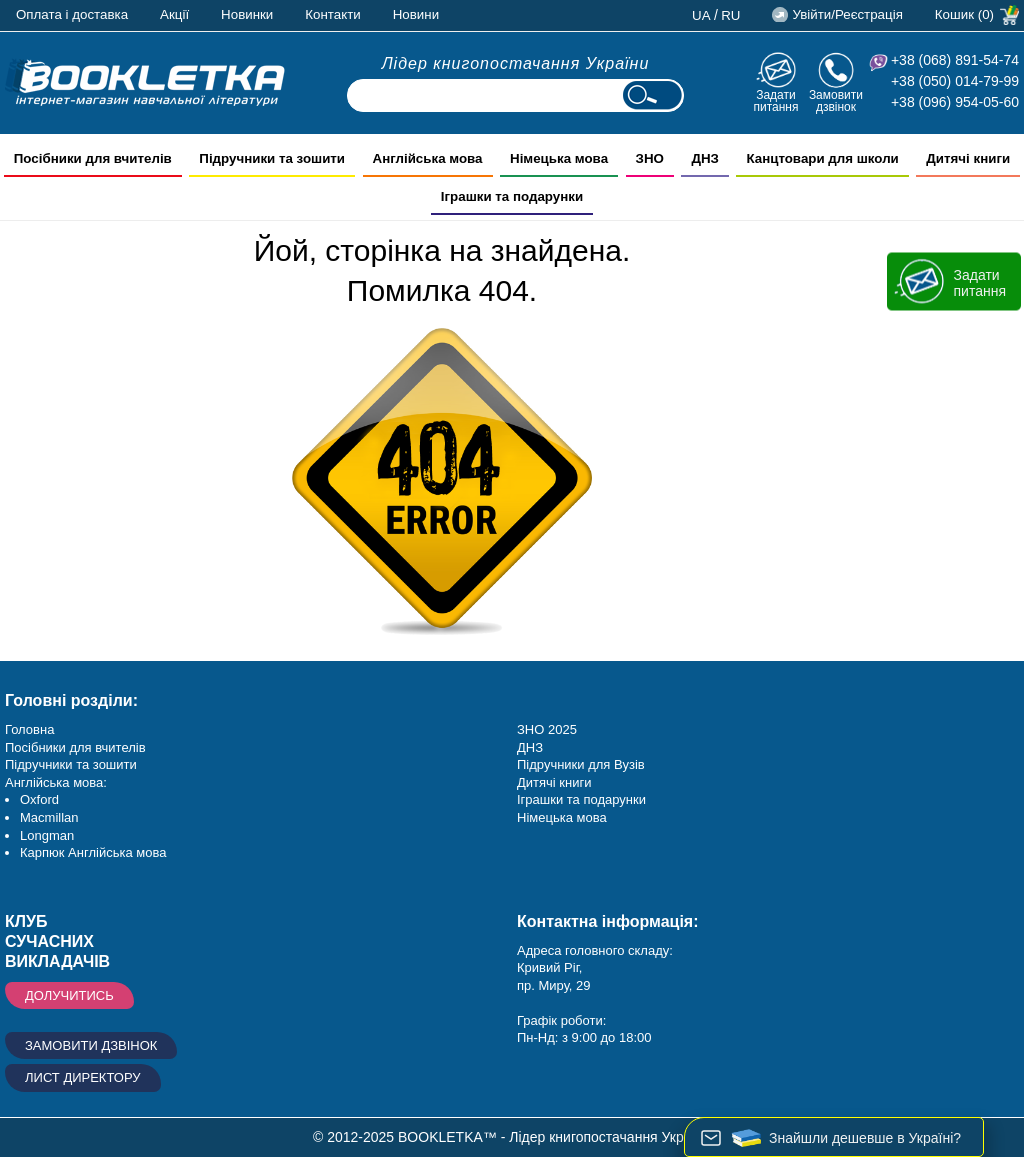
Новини (416, 14)
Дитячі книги (554, 782)
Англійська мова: (56, 782)
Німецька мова (562, 817)
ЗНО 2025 (547, 729)
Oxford (39, 799)
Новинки (247, 14)
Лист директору (83, 1077)
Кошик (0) (964, 14)
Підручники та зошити (71, 764)
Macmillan (49, 817)
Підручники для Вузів (581, 764)
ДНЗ (530, 747)
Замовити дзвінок (836, 100)
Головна (29, 729)
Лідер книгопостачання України (516, 63)
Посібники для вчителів (75, 747)
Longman (47, 835)
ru (730, 15)
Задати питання (775, 100)
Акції (174, 14)
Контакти (332, 14)
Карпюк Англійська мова (93, 852)
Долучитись (69, 995)
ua (701, 15)
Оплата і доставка (72, 14)
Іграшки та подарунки (581, 799)
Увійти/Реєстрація (847, 14)
